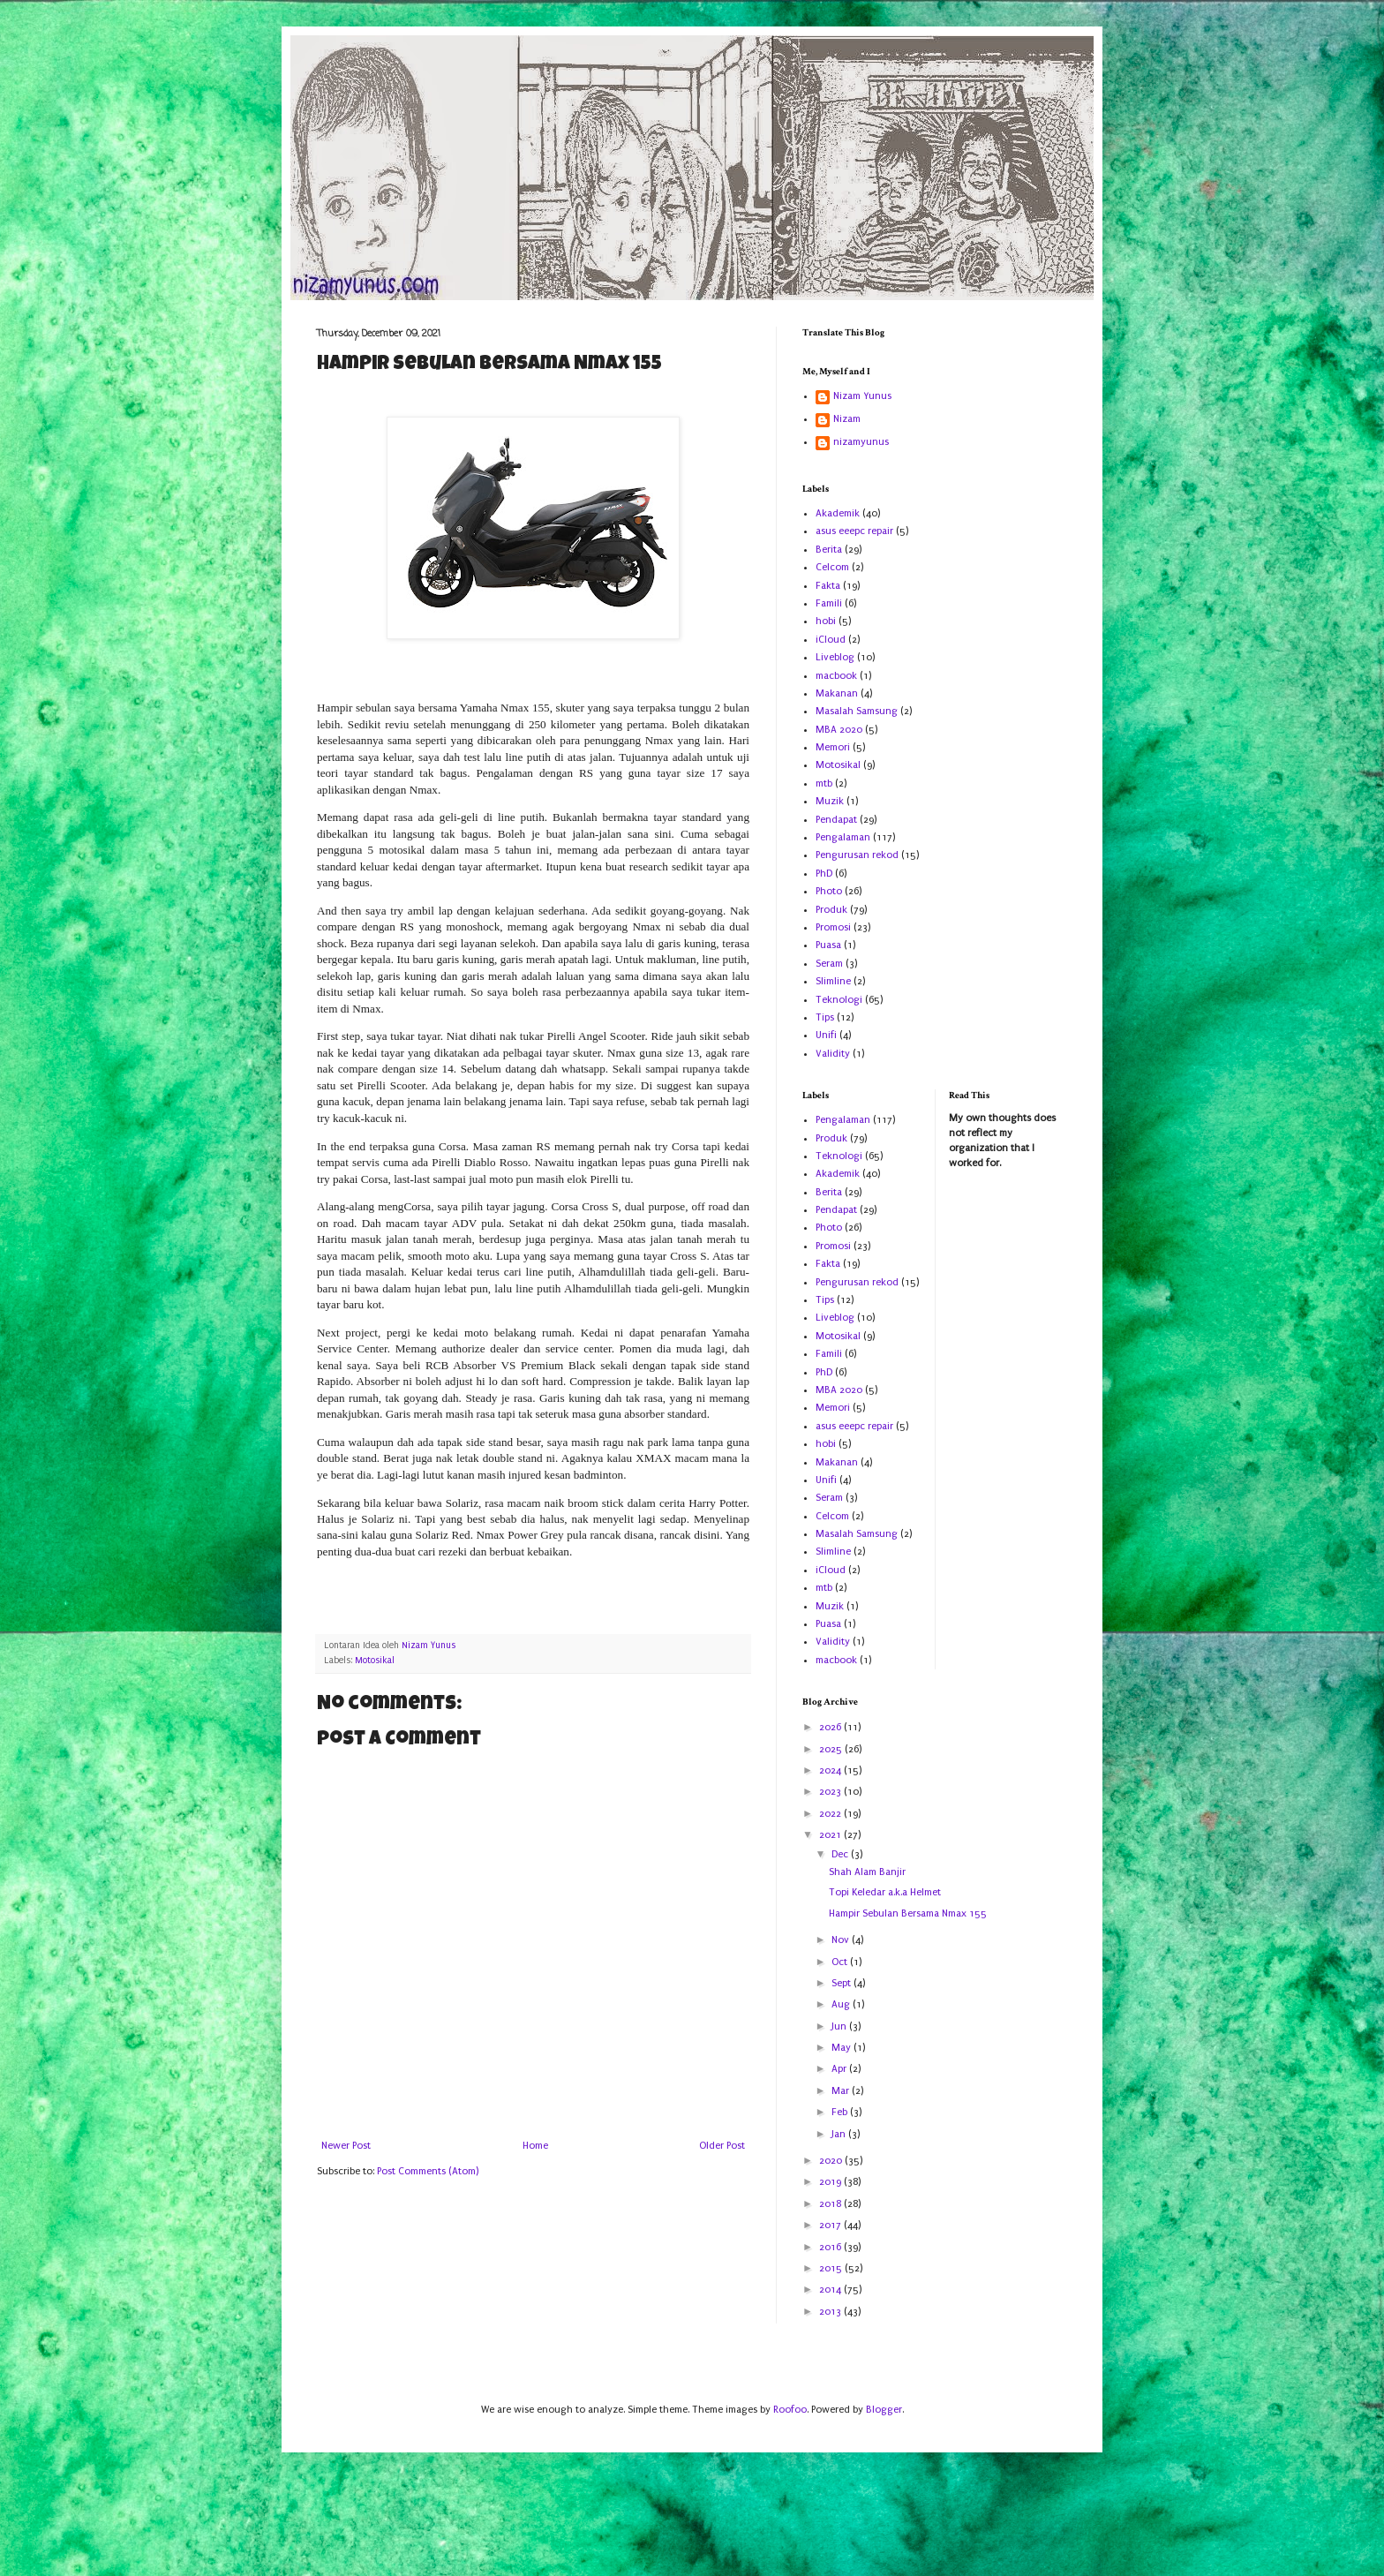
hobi (826, 621)
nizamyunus (861, 442)
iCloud (831, 639)
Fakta (828, 585)
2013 (831, 2311)
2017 (831, 2225)
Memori (833, 747)
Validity (833, 1053)
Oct (840, 1962)
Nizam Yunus (862, 396)
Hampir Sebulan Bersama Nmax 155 (908, 1913)
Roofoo (790, 2409)
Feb (840, 2112)
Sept (842, 1983)
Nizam (847, 419)
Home (535, 2145)
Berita (829, 549)
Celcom (832, 567)
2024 (831, 1770)
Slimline (833, 981)
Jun (840, 2026)
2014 (831, 2289)
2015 (832, 2268)
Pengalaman (843, 837)
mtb (824, 783)
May (842, 2047)
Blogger (884, 2409)
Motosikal (375, 1660)
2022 (831, 1813)
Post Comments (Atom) (427, 2171)
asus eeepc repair (854, 531)
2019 (831, 2182)
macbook (836, 676)
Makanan (837, 693)
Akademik (838, 513)
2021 (831, 1835)
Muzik (830, 801)
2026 (831, 1727)
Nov (841, 1940)
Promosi (833, 927)
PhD (824, 873)
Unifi (826, 1035)
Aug (842, 2004)
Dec (841, 1854)
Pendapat (836, 819)
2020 (832, 2160)
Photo (829, 891)
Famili (829, 603)
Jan (839, 2134)
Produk (831, 909)
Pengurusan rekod (857, 855)
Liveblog (835, 657)
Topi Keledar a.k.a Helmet (885, 1892)
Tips (825, 1017)
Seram (829, 963)
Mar (841, 2091)
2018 (831, 2204)
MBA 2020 (839, 729)
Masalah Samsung (857, 711)
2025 (832, 1749)
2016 (831, 2247)
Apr (840, 2069)
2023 (831, 1791)
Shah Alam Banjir (867, 1872)
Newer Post (346, 2145)
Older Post (722, 2145)
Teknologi (839, 1000)
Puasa (828, 945)
